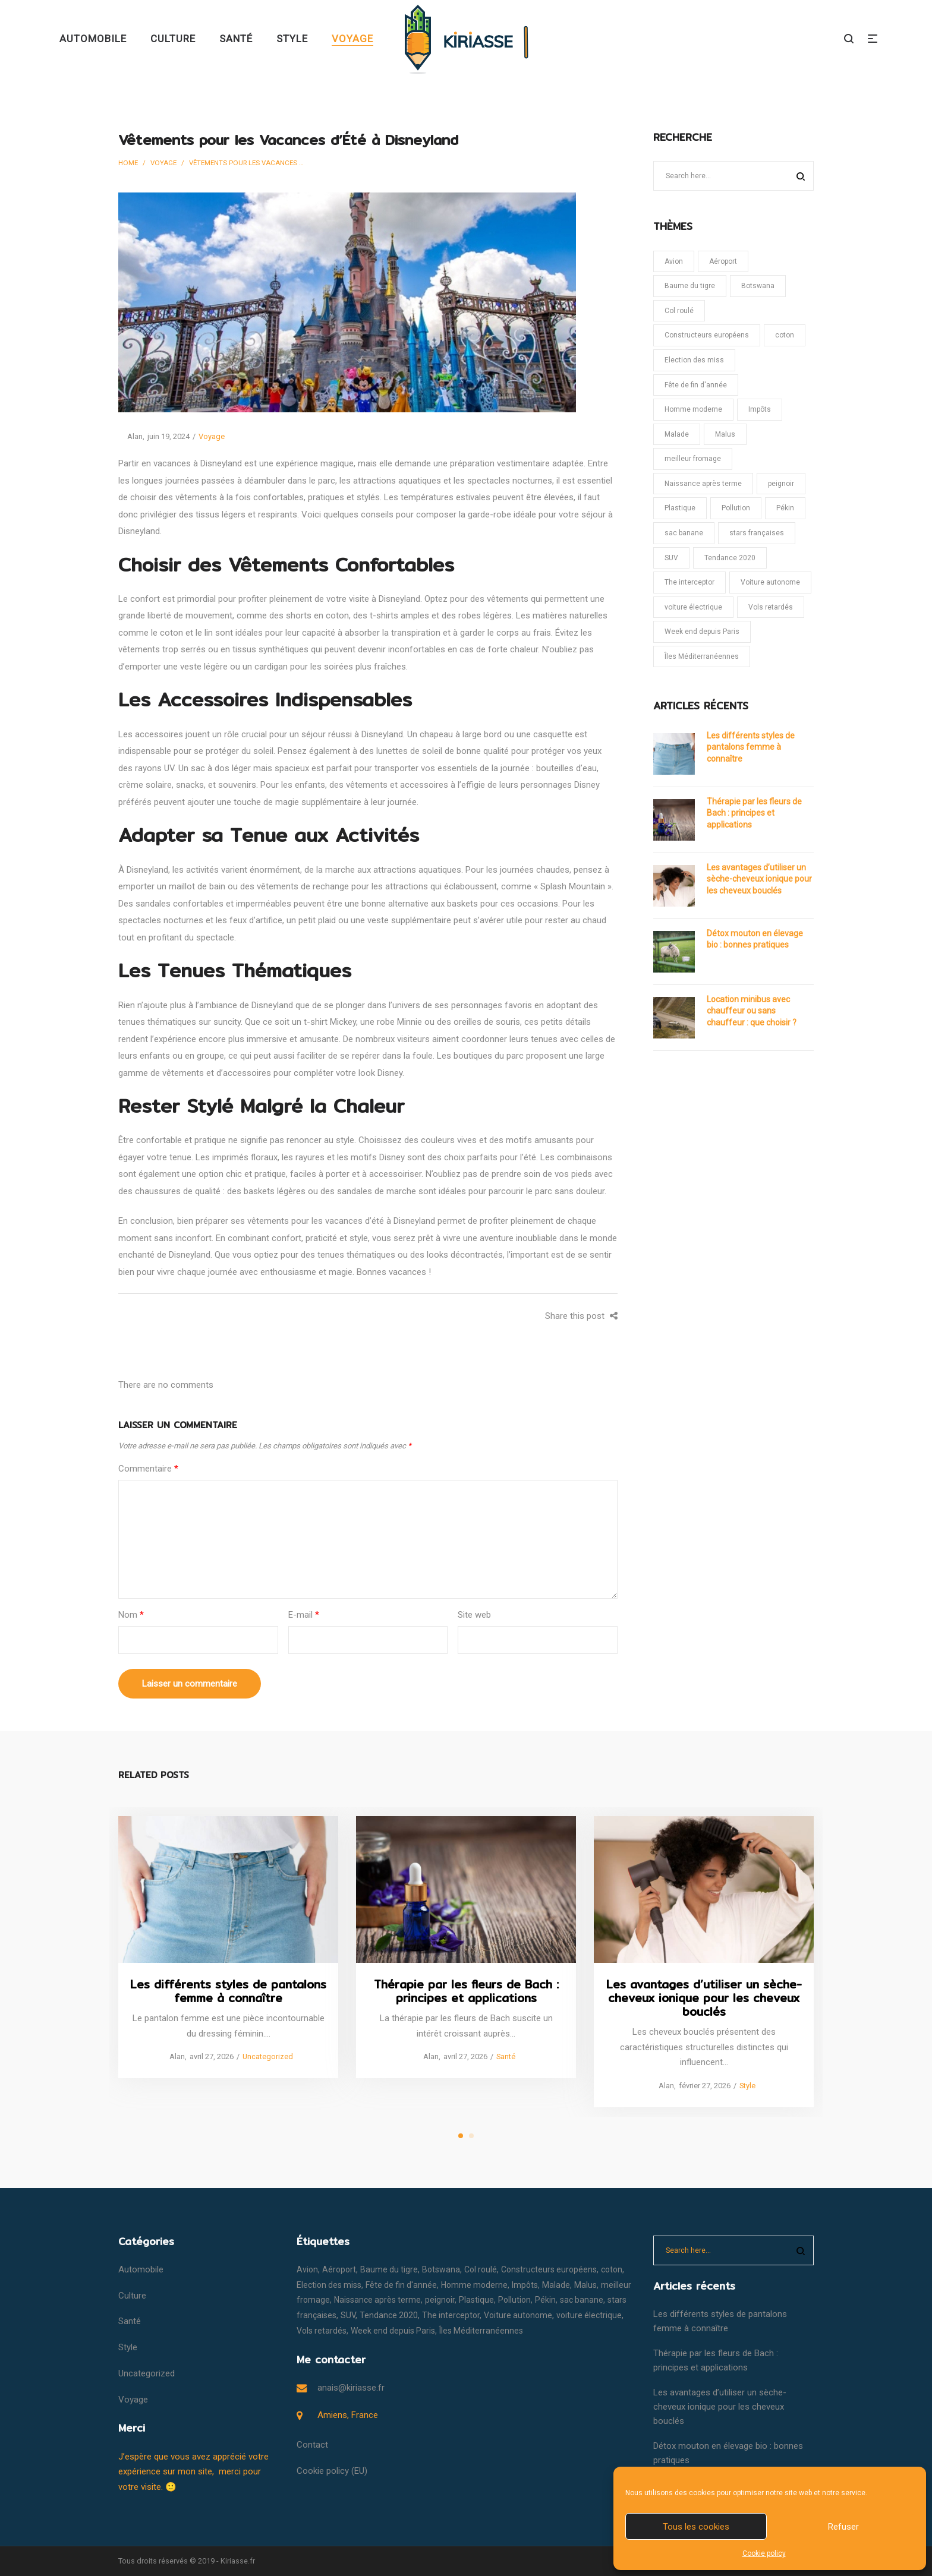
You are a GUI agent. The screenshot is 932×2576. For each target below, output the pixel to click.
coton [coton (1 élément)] (784, 335)
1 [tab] (460, 2135)
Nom (131, 1614)
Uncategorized (268, 2056)
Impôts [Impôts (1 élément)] (759, 409)
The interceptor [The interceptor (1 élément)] (689, 582)
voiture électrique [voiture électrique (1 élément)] (693, 607)
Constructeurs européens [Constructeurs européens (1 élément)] (707, 335)
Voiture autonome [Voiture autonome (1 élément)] (770, 582)
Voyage (163, 163)
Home (128, 163)
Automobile (140, 2269)
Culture (132, 2295)
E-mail (303, 1614)
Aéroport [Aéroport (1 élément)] (723, 261)
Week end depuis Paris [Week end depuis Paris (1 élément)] (702, 631)
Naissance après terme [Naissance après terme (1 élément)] (703, 483)
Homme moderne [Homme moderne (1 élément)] (693, 409)
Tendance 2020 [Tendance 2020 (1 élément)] (729, 558)
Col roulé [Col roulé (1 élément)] (679, 311)
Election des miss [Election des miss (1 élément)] (694, 360)
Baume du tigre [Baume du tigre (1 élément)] (690, 286)
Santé (505, 2056)
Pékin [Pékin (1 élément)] (785, 508)
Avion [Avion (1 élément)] (674, 261)
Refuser (843, 2526)
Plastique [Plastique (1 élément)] (680, 508)
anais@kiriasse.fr (351, 2387)
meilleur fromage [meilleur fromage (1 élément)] (693, 458)
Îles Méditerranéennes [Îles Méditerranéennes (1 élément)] (702, 656)
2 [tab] (471, 2135)
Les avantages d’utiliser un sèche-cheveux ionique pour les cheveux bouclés (759, 879)
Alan (130, 436)
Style (747, 2085)
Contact (312, 2444)
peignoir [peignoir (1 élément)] (781, 483)
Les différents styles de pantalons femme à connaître (751, 747)
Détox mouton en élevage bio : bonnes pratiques (755, 939)
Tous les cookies (696, 2526)
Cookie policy (764, 2553)
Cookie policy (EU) (332, 2470)
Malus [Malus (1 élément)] (725, 434)
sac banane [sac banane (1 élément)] (684, 533)
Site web (474, 1614)
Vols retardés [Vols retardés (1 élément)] (770, 607)
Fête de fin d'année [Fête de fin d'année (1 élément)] (696, 385)
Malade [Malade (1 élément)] (677, 434)
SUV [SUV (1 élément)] (671, 558)
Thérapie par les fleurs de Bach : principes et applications (754, 813)
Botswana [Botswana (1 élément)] (757, 286)
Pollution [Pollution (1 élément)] (736, 508)
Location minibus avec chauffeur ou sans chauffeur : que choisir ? (751, 1011)
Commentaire (148, 1468)
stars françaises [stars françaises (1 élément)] (756, 533)
